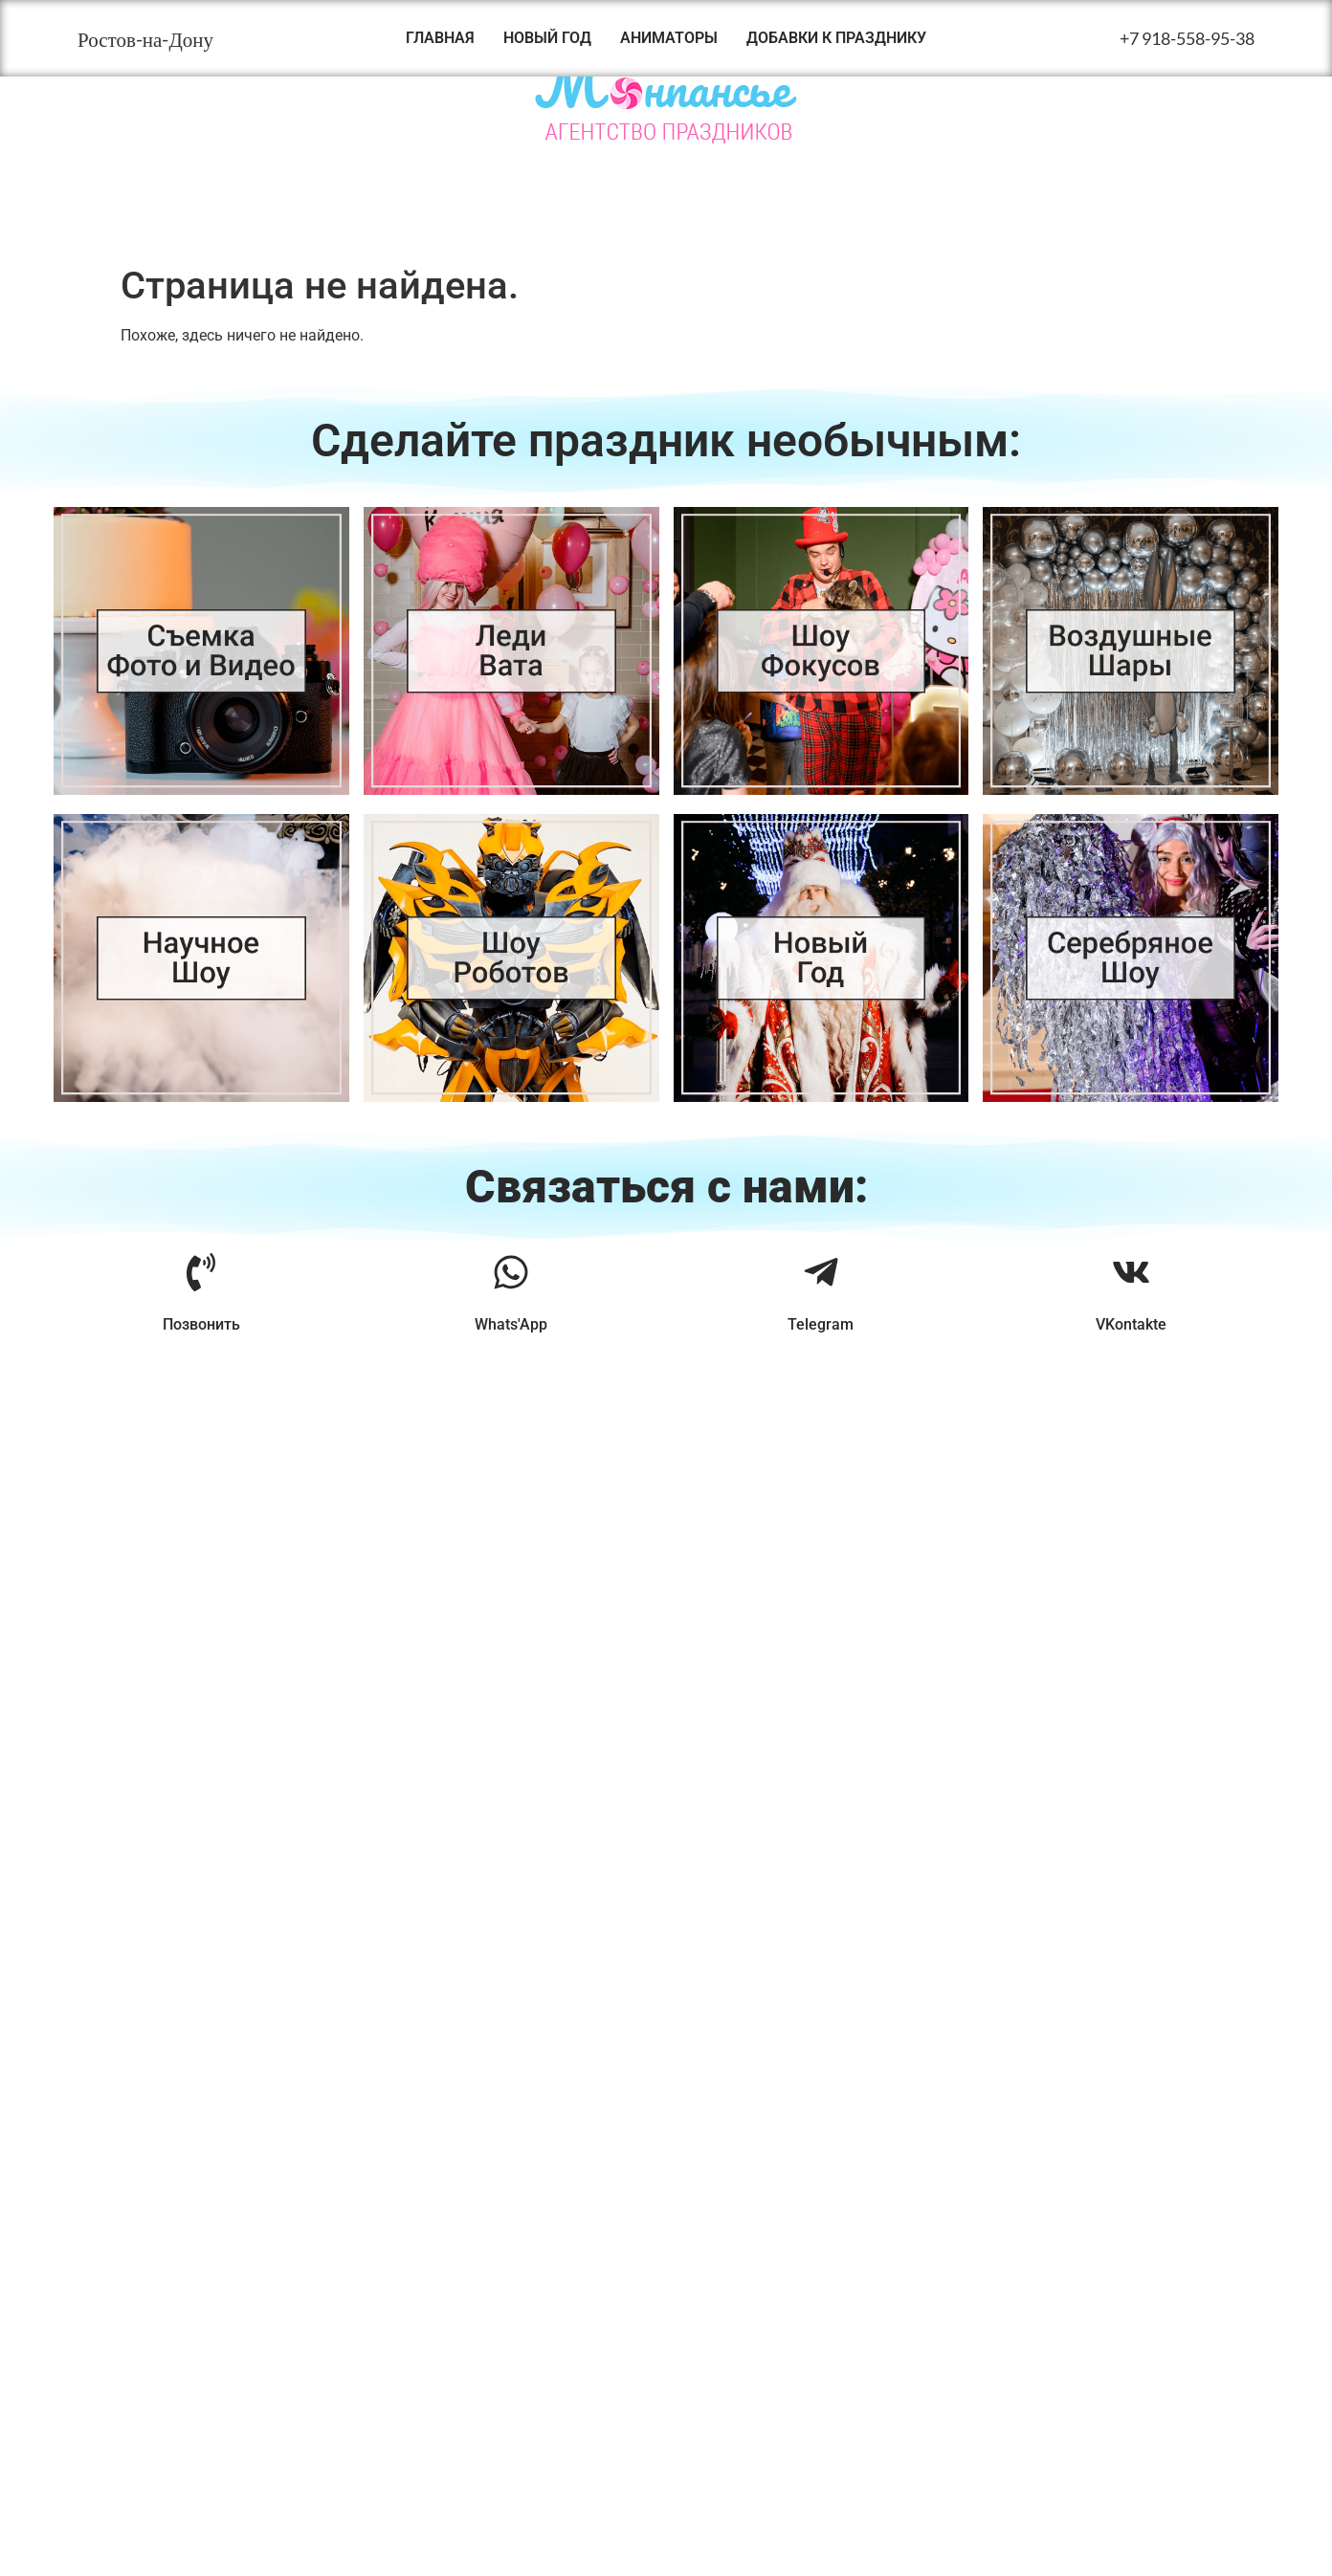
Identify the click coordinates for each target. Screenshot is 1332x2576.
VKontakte (1131, 1324)
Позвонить (201, 1324)
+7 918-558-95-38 (1187, 38)
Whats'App (511, 1324)
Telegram (821, 1324)
